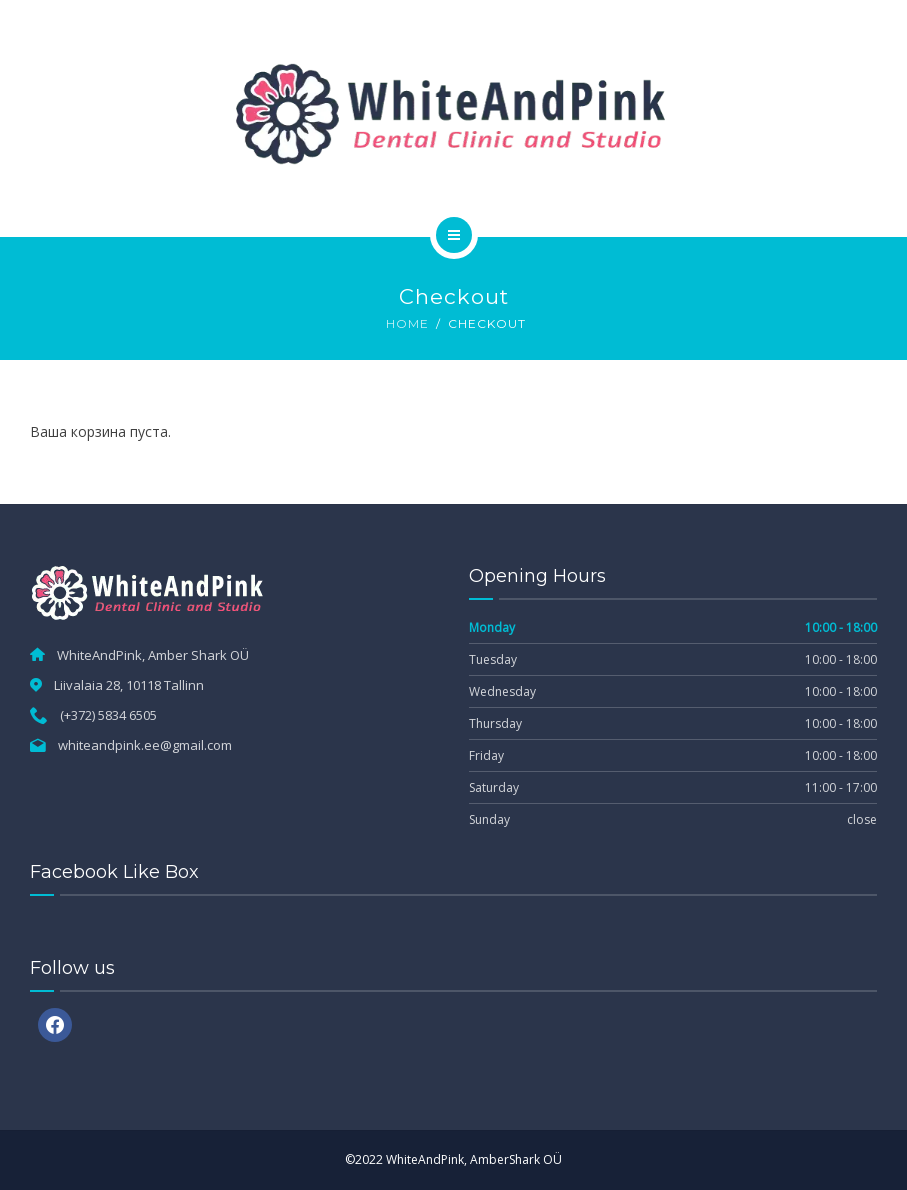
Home (407, 323)
